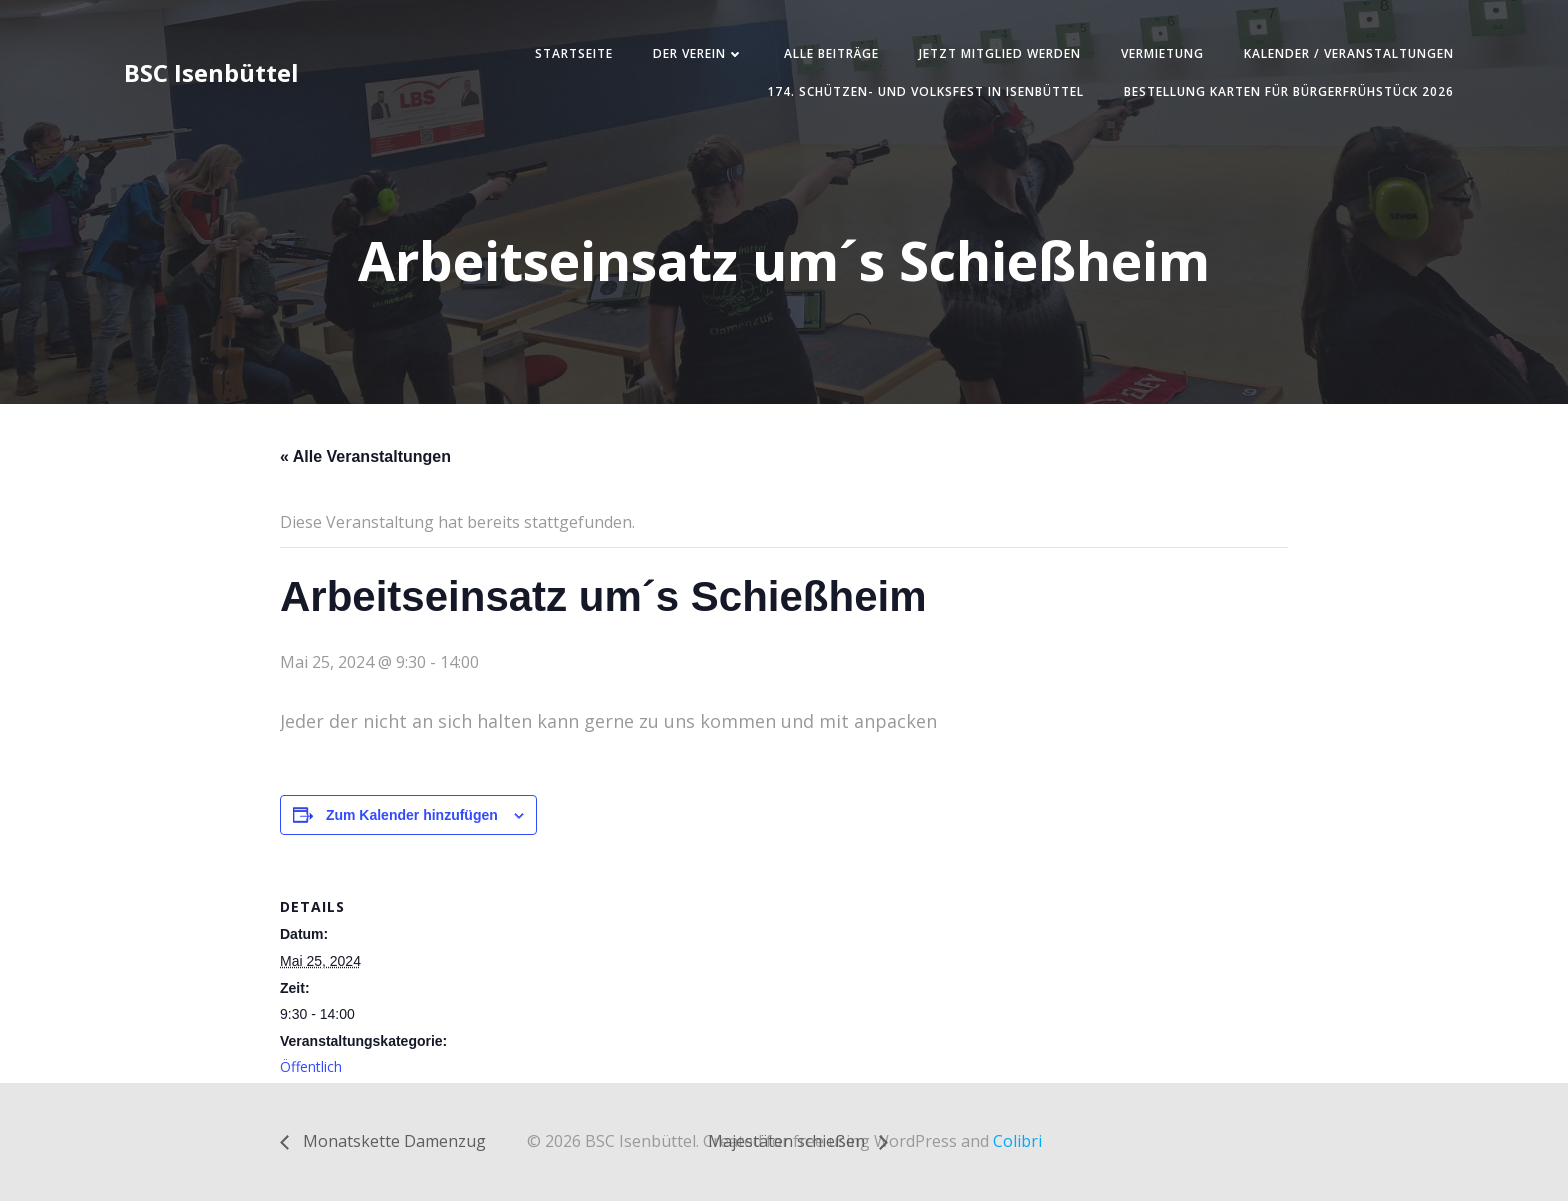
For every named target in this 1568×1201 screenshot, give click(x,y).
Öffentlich (311, 1066)
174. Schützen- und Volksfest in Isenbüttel (925, 91)
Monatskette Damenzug (392, 1141)
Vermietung (1162, 53)
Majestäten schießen (788, 1141)
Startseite (574, 53)
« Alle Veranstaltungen (365, 456)
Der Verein (698, 53)
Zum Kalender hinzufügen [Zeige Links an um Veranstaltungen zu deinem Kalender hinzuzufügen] (412, 815)
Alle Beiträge (831, 53)
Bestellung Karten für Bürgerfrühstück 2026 (1289, 91)
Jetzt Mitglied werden (1000, 53)
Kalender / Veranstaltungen (1349, 53)
